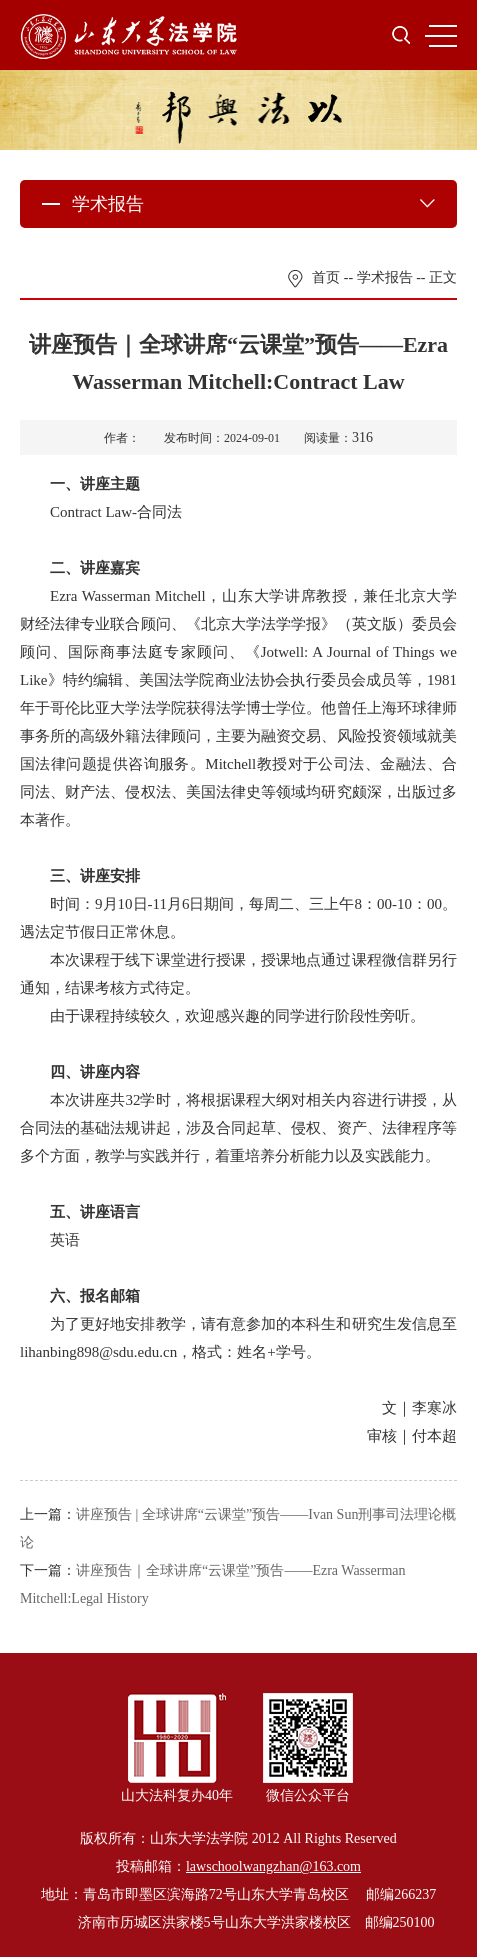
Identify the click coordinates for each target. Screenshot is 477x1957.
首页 (326, 277)
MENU (441, 36)
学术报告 (385, 277)
